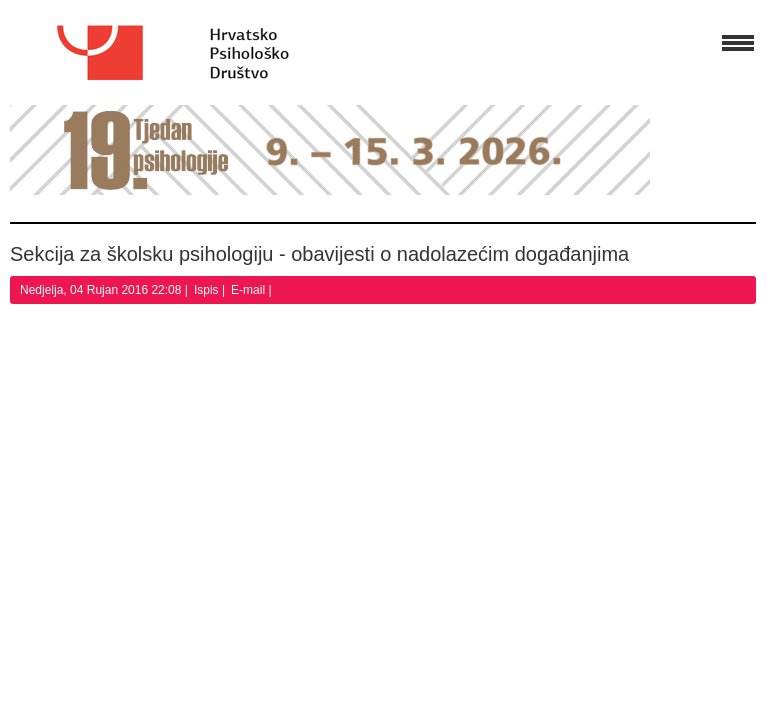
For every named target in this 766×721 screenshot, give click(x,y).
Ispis (208, 290)
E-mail (249, 290)
